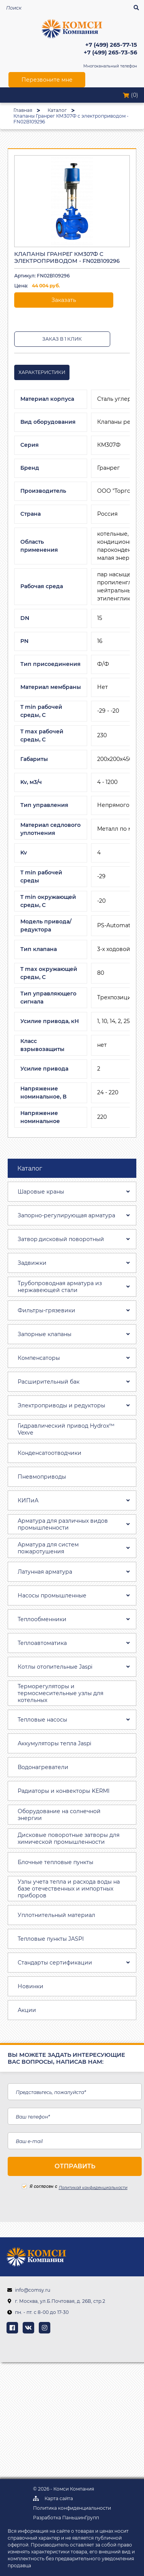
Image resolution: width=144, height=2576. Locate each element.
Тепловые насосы (42, 1719)
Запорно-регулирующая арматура (66, 1215)
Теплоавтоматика (42, 1643)
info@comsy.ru (32, 2290)
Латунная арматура (45, 1571)
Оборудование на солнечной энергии (59, 1815)
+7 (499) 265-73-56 (110, 53)
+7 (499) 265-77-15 (111, 45)
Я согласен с (39, 2186)
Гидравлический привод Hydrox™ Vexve (66, 1429)
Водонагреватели (43, 1767)
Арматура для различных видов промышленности (63, 1524)
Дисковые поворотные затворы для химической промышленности (68, 1838)
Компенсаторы (39, 1357)
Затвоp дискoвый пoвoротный (61, 1239)
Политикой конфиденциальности (93, 2187)
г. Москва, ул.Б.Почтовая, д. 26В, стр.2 (60, 2301)
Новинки (30, 1986)
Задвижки (32, 1262)
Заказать (63, 300)
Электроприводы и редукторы (61, 1405)
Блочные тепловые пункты (55, 1862)
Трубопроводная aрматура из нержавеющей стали (60, 1287)
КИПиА (28, 1500)
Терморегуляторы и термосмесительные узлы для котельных (60, 1693)
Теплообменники (42, 1619)
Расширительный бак (48, 1381)
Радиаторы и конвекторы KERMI (63, 1790)
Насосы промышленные (52, 1595)
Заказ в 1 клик (62, 339)
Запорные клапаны (44, 1334)
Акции (27, 2010)
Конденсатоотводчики (49, 1453)
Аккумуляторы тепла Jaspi (54, 1743)
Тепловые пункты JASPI (51, 1938)
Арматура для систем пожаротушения (48, 1548)
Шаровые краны (41, 1191)
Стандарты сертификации (55, 1962)
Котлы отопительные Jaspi (55, 1666)
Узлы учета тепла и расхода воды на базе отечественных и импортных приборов (69, 1888)
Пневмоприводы (42, 1476)
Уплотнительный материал (56, 1915)
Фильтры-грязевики (46, 1310)
